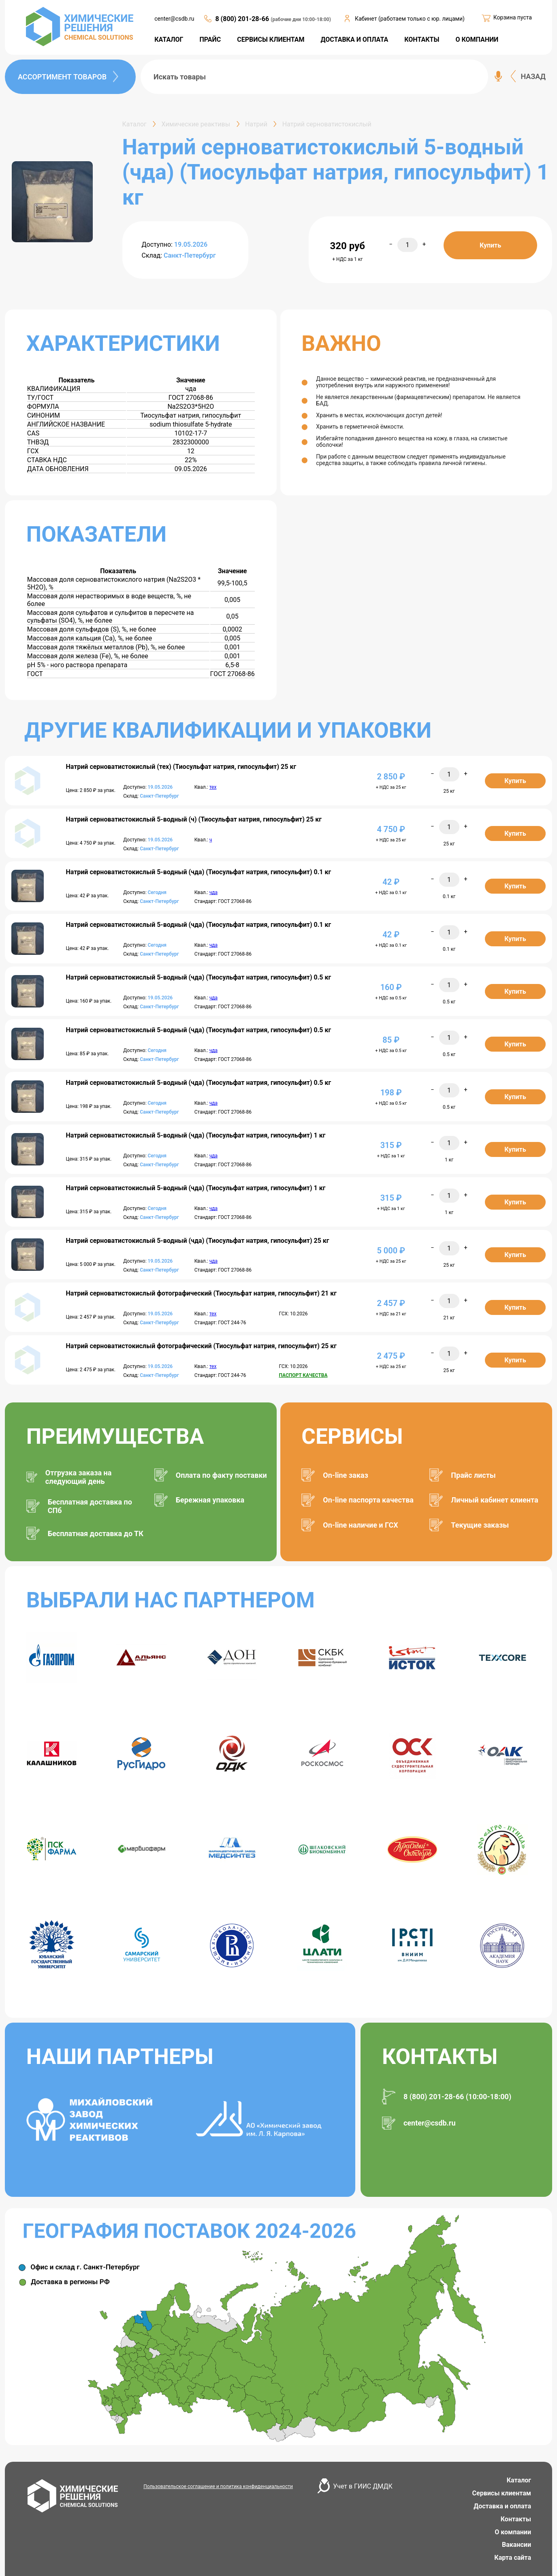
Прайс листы (473, 1475)
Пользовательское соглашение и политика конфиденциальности (218, 2486)
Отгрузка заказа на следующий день (78, 1476)
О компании (513, 2532)
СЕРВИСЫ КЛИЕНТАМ (270, 39)
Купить (490, 245)
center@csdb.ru (174, 18)
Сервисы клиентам (501, 2493)
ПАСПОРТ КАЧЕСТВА (303, 1375)
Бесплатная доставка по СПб (90, 1506)
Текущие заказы (480, 1525)
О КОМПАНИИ (476, 39)
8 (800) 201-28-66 (243, 19)
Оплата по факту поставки (221, 1475)
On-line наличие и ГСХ (360, 1525)
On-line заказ (345, 1475)
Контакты (516, 2519)
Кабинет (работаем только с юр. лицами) (410, 18)
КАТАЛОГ (168, 39)
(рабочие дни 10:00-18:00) (301, 19)
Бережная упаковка (210, 1500)
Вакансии (516, 2544)
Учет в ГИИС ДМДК (362, 2486)
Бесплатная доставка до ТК (95, 1533)
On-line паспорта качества (368, 1500)
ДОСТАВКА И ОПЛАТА (354, 39)
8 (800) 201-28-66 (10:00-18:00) (457, 2096)
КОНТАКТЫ (421, 39)
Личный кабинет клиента (494, 1500)
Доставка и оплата (502, 2506)
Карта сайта (512, 2557)
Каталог (519, 2480)
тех (213, 787)
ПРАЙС (210, 39)
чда (213, 892)
